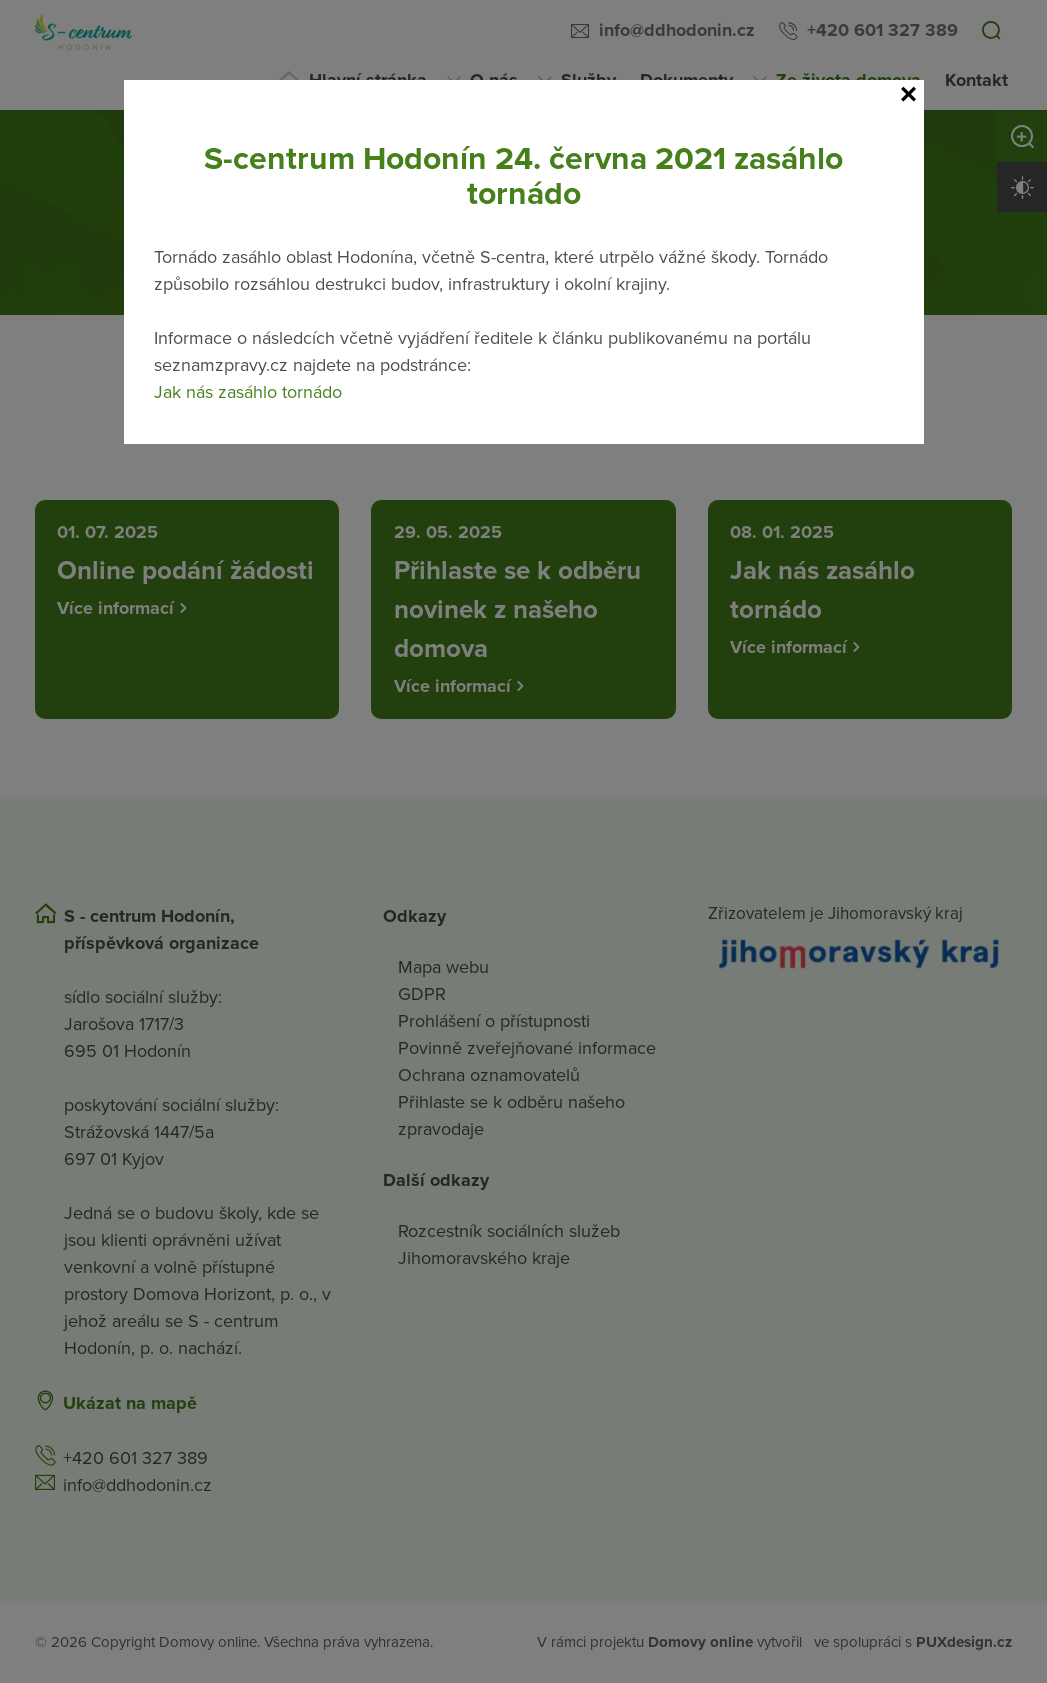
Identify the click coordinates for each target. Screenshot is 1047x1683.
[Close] (909, 95)
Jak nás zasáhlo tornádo (248, 392)
